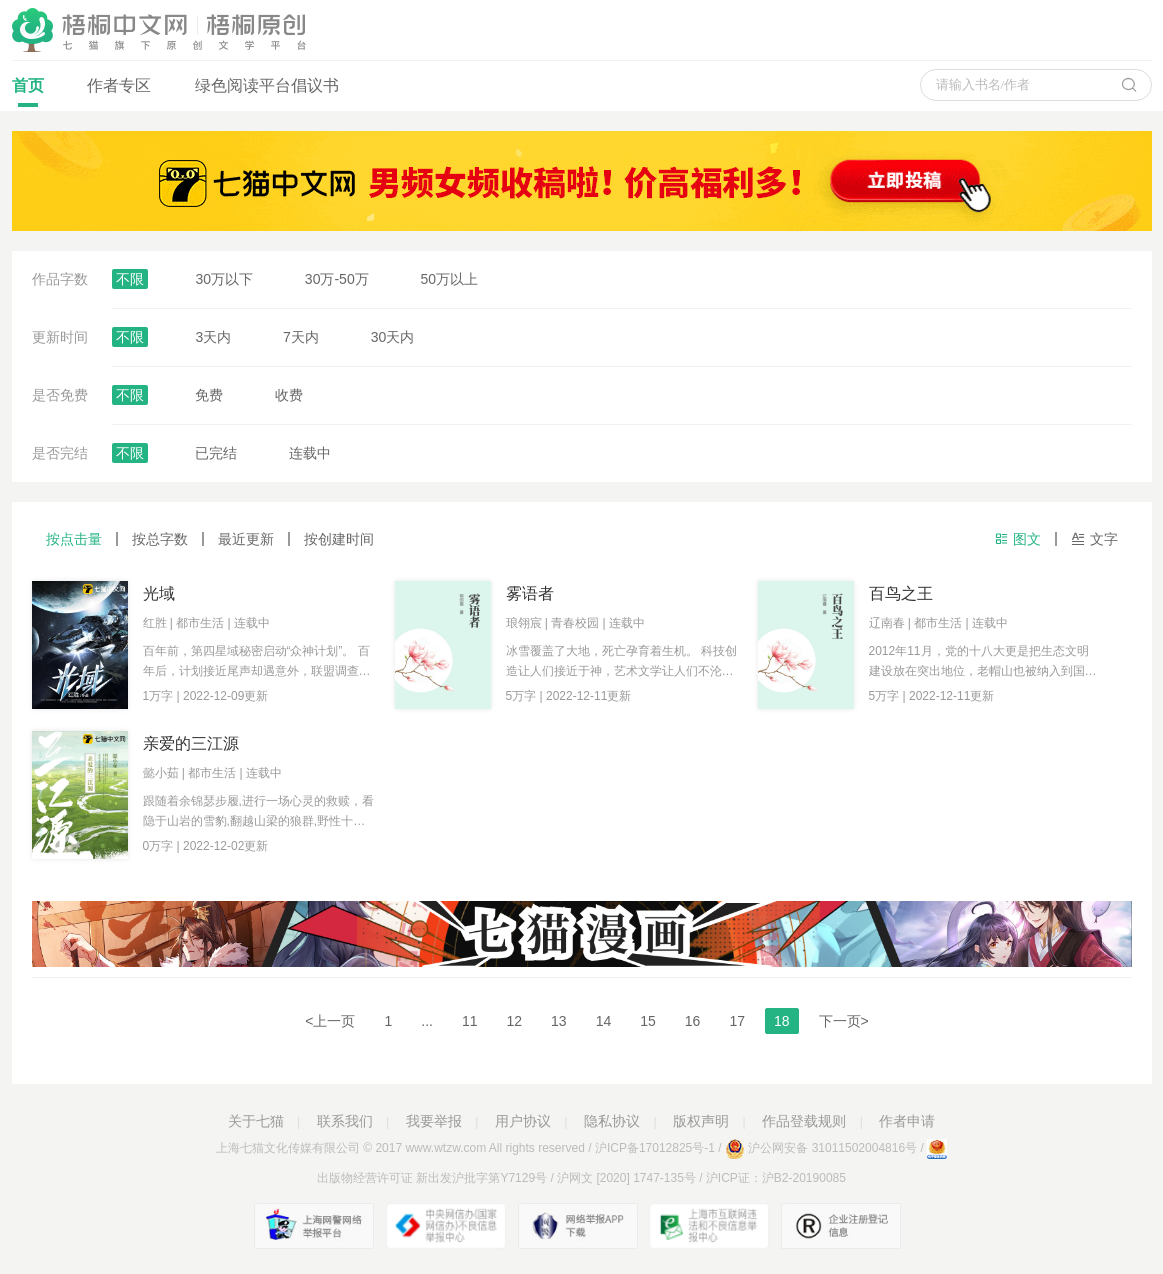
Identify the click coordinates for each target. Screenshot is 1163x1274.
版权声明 (701, 1121)
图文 (1017, 539)
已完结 (216, 453)
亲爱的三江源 (191, 743)
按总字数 (160, 539)
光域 (159, 593)
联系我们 (345, 1121)
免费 (209, 395)
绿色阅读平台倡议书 (267, 85)
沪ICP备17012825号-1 (655, 1148)
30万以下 (224, 279)
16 (693, 1021)
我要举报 (434, 1121)
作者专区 (119, 85)
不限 (130, 279)
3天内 (213, 337)
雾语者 (530, 593)
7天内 (301, 337)
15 (648, 1021)
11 (470, 1021)
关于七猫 (256, 1121)
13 (559, 1021)
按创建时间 (339, 539)
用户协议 (523, 1121)
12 (515, 1021)
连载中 (310, 453)
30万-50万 (337, 279)
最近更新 (246, 539)
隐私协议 (612, 1121)
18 (782, 1021)
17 (737, 1021)
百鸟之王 (901, 593)
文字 (1094, 539)
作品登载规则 (804, 1121)
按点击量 (74, 539)
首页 (28, 92)
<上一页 (330, 1021)
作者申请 (907, 1121)
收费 (289, 395)
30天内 (393, 337)
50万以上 (450, 279)
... (427, 1021)
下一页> (844, 1021)
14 (604, 1021)
